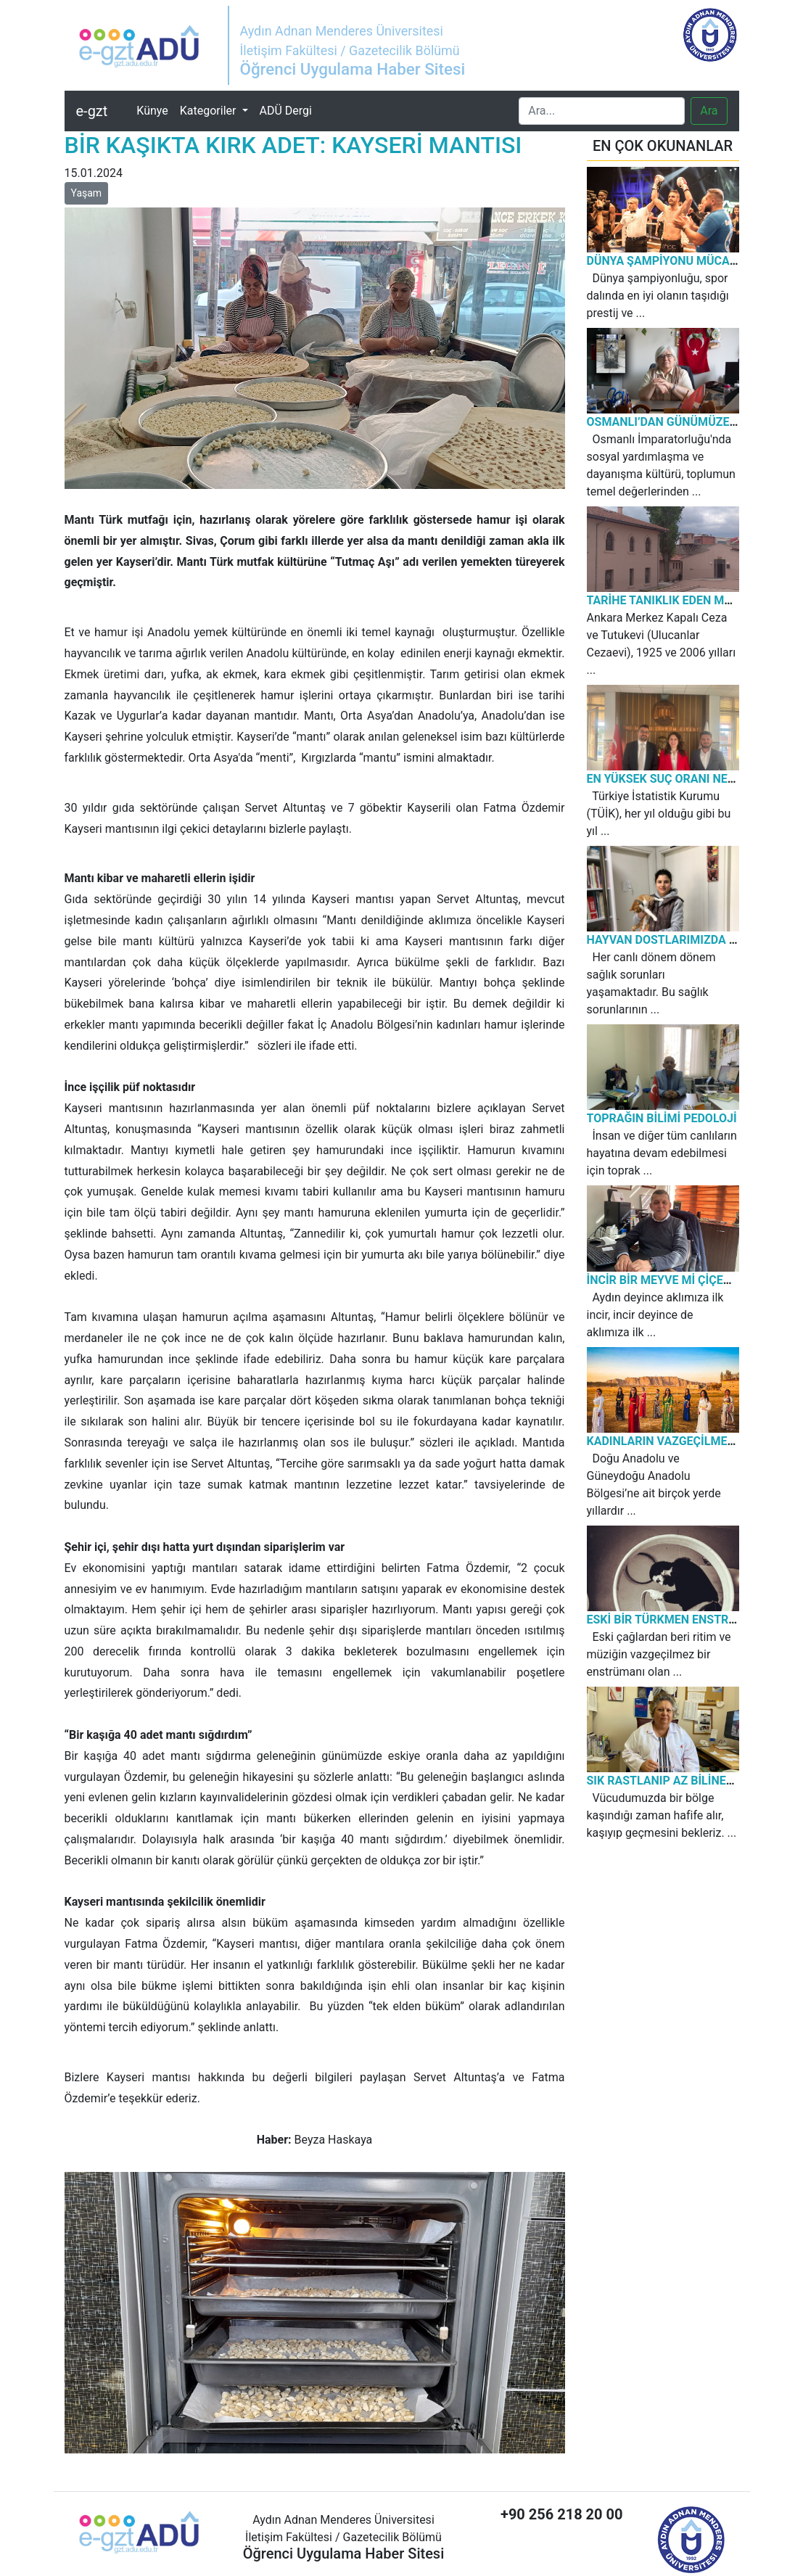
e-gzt (92, 111)
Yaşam (86, 193)
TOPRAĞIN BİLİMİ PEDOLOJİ (662, 1118)
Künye (154, 110)
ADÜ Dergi (286, 111)
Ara (708, 111)
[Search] (602, 111)
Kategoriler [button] (209, 111)
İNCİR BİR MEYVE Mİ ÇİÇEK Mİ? (670, 1280)
